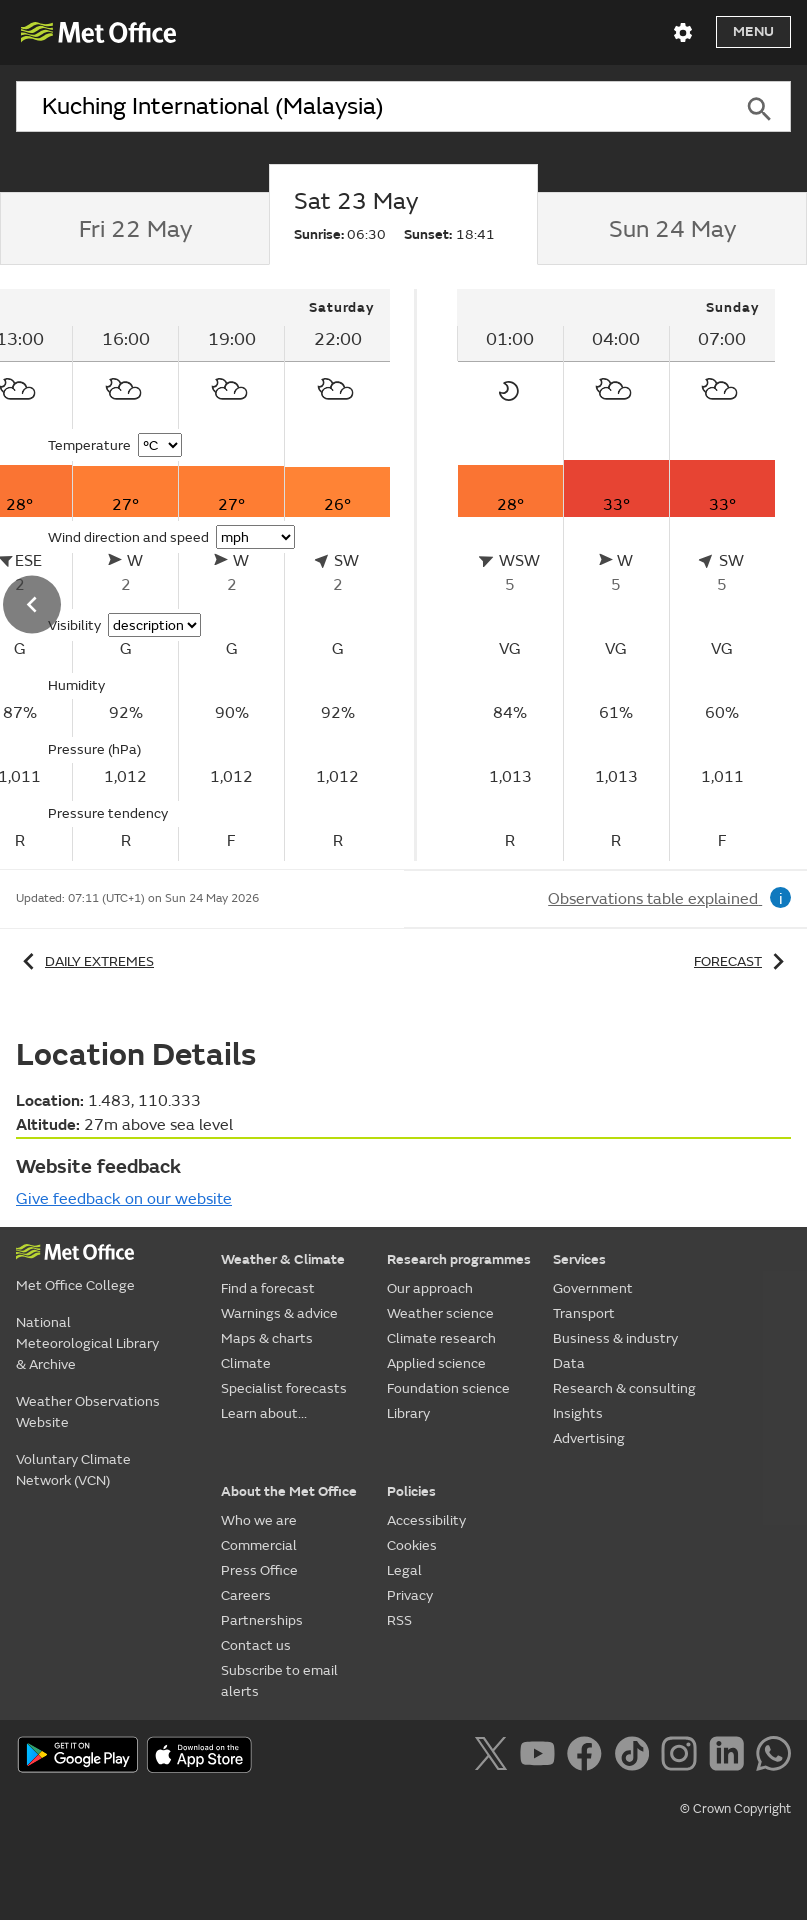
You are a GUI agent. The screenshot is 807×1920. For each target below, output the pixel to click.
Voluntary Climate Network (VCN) (73, 1470)
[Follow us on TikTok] (635, 1757)
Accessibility (426, 1520)
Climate (246, 1363)
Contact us (256, 1645)
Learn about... (264, 1413)
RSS (399, 1620)
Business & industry (615, 1338)
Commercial (259, 1545)
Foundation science (448, 1388)
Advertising (589, 1438)
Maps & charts (267, 1338)
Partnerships (262, 1620)
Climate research (441, 1338)
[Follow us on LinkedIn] (730, 1757)
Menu (753, 31)
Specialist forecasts (284, 1388)
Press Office (259, 1570)
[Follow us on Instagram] (682, 1757)
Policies (411, 1491)
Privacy (410, 1595)
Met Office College (75, 1285)
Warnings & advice (279, 1313)
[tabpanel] (616, 575)
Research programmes (459, 1259)
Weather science (440, 1313)
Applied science (436, 1363)
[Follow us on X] (494, 1757)
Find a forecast (268, 1288)
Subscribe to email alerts (279, 1681)
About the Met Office (289, 1491)
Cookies (412, 1545)
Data (569, 1363)
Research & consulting (624, 1388)
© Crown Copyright (735, 1809)
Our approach (430, 1288)
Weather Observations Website (88, 1412)
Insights (578, 1413)
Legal (404, 1570)
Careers (246, 1595)
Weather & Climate (283, 1259)
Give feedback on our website (124, 1199)
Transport (584, 1313)
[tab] (134, 229)
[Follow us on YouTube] (541, 1757)
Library (408, 1413)
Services (579, 1259)
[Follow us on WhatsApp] (773, 1757)
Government (593, 1288)
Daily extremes (85, 961)
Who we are (259, 1520)
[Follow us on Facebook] (588, 1757)
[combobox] (371, 107)
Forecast (742, 961)
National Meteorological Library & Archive (87, 1343)
